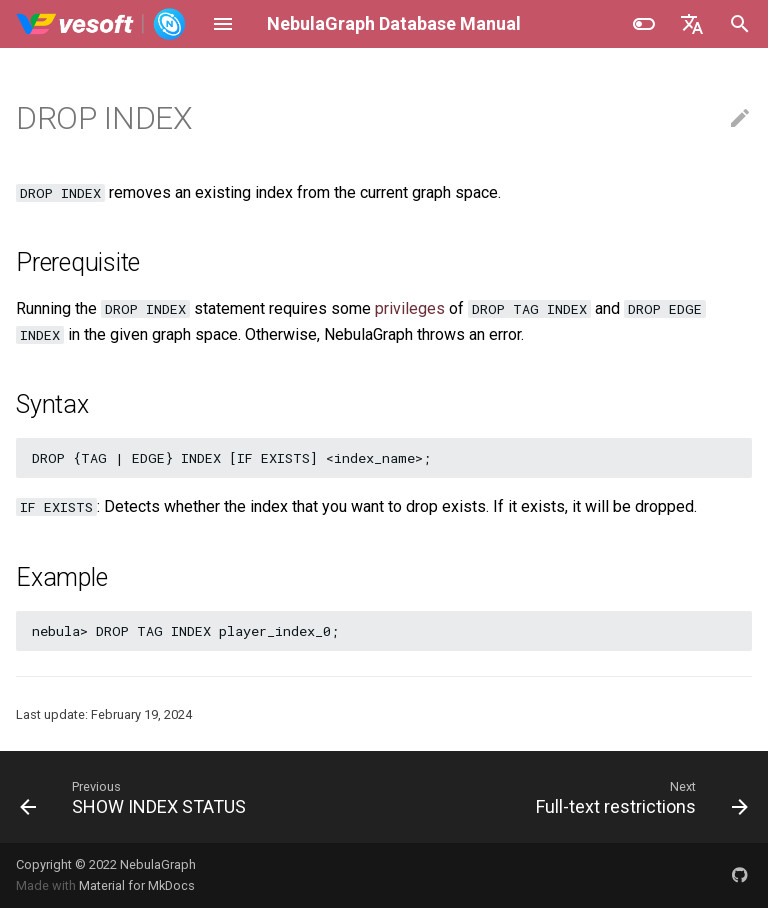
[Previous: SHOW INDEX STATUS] (136, 797)
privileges (410, 308)
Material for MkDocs (137, 885)
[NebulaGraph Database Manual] (101, 24)
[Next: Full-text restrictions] (639, 797)
